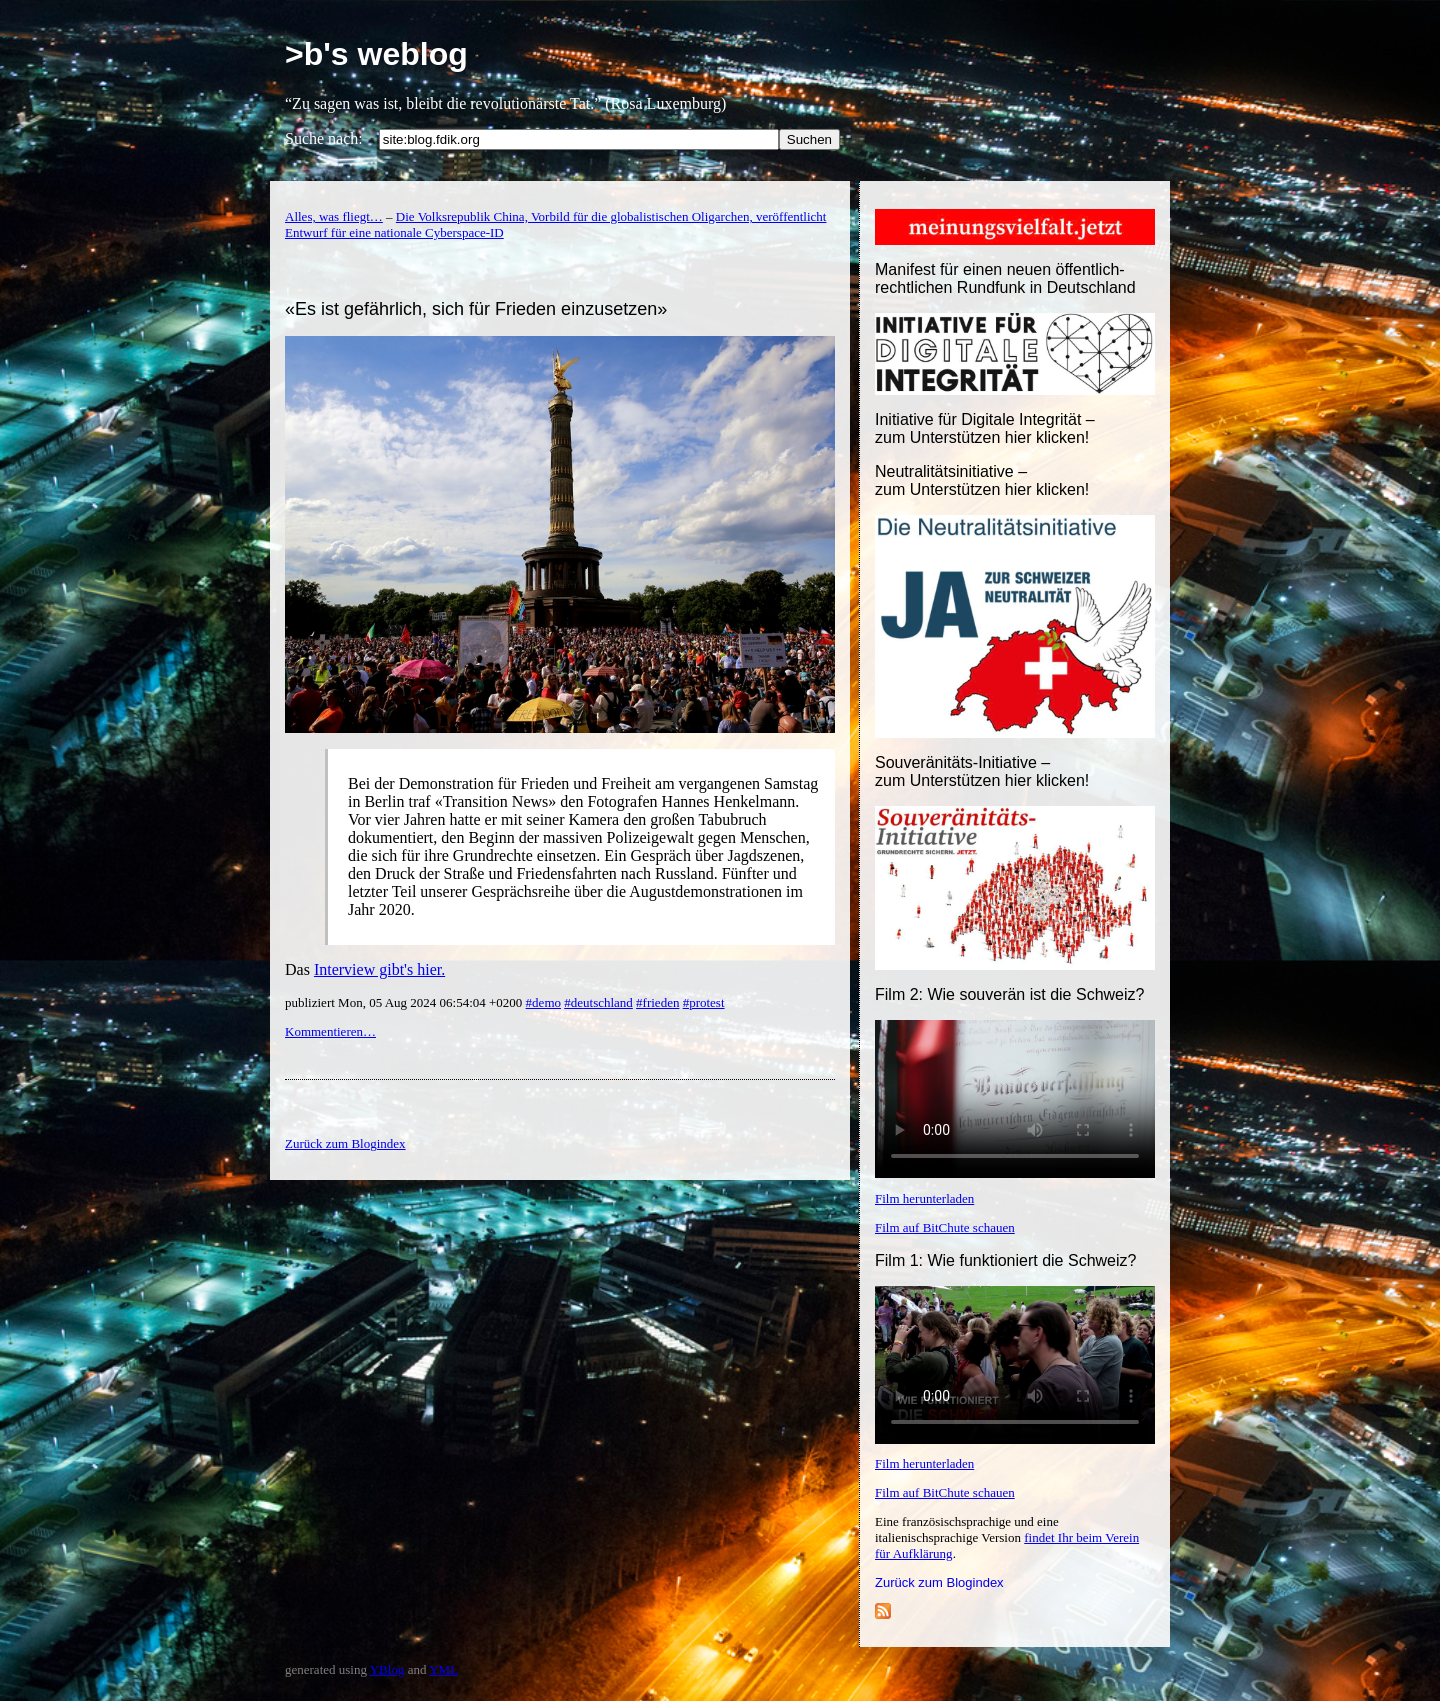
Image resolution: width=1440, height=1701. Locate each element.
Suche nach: (324, 138)
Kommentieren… (330, 1031)
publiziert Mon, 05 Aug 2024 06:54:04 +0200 (405, 1002)
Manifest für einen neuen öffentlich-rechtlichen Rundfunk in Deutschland (1005, 278)
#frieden (657, 1002)
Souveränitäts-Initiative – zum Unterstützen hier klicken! (982, 771)
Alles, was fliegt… (334, 216)
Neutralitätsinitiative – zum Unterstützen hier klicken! (982, 480)
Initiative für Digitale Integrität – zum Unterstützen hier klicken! (985, 428)
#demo (543, 1002)
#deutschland (598, 1002)
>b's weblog (376, 54)
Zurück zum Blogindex (939, 1582)
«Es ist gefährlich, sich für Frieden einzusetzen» (476, 309)
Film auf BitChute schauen (945, 1227)
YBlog (387, 1669)
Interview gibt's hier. (379, 969)
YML (443, 1669)
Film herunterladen (924, 1198)
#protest (704, 1002)
